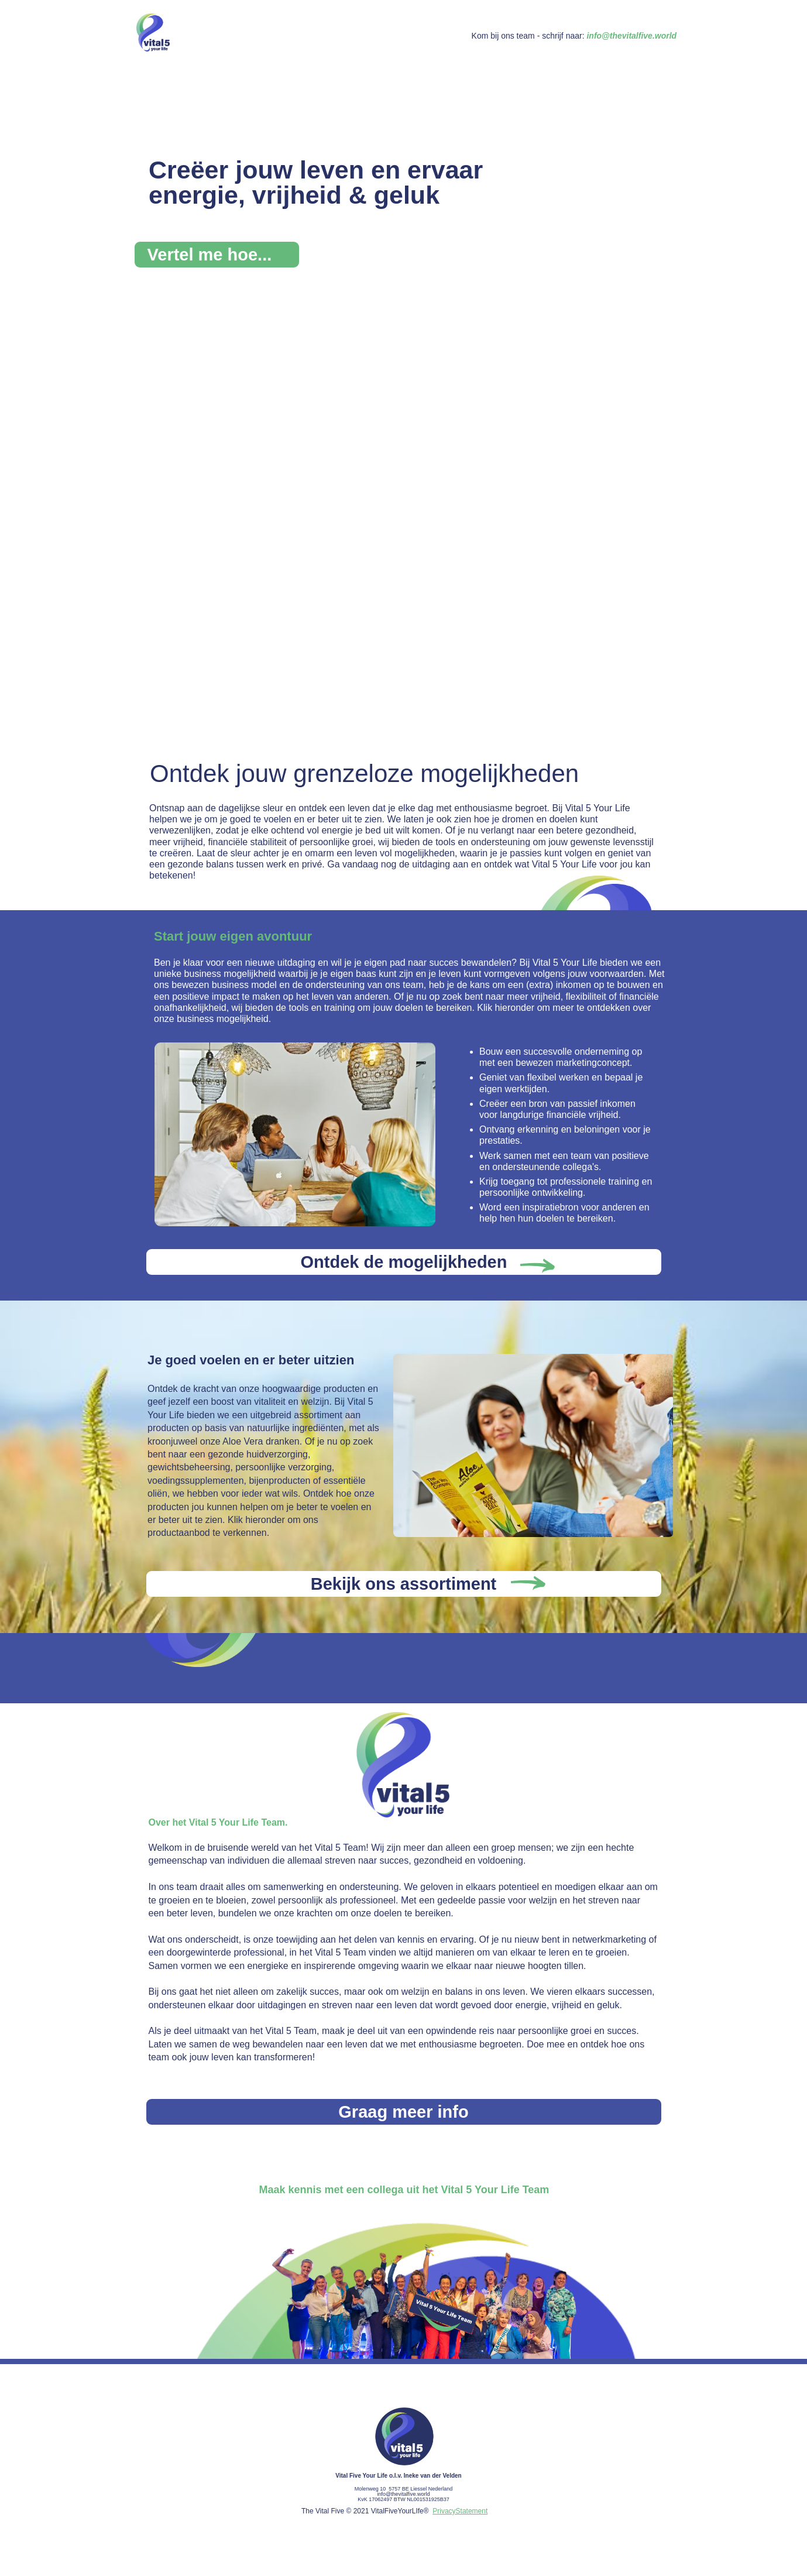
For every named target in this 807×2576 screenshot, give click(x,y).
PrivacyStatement (459, 2511)
